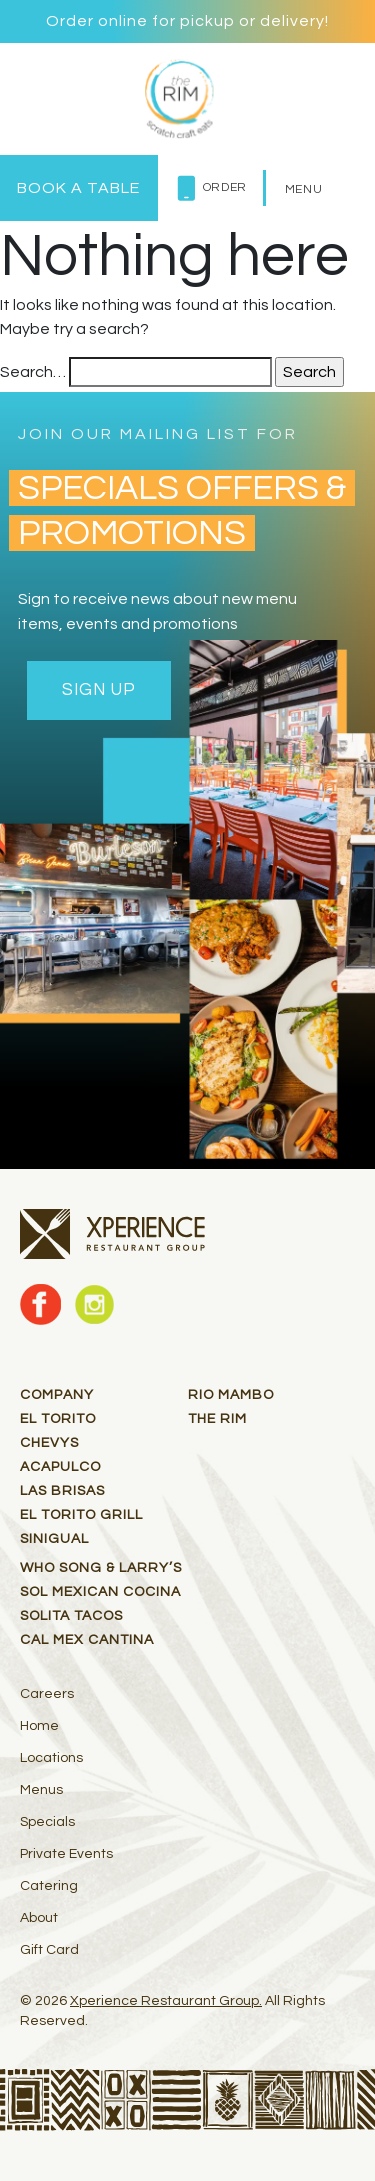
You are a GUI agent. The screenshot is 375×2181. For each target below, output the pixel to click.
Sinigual (54, 1539)
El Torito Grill (81, 1515)
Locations (51, 1758)
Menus (41, 1790)
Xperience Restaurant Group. (166, 2001)
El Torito (58, 1419)
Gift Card (49, 1950)
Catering (49, 1886)
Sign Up (99, 690)
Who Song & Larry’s (101, 1568)
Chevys (49, 1443)
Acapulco (60, 1467)
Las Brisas (62, 1491)
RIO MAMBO (231, 1395)
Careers (47, 1694)
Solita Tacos (71, 1616)
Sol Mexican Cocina (100, 1592)
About (39, 1918)
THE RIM (217, 1419)
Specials (47, 1822)
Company (57, 1395)
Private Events (66, 1854)
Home (39, 1726)
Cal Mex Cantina (87, 1640)
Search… (33, 372)
